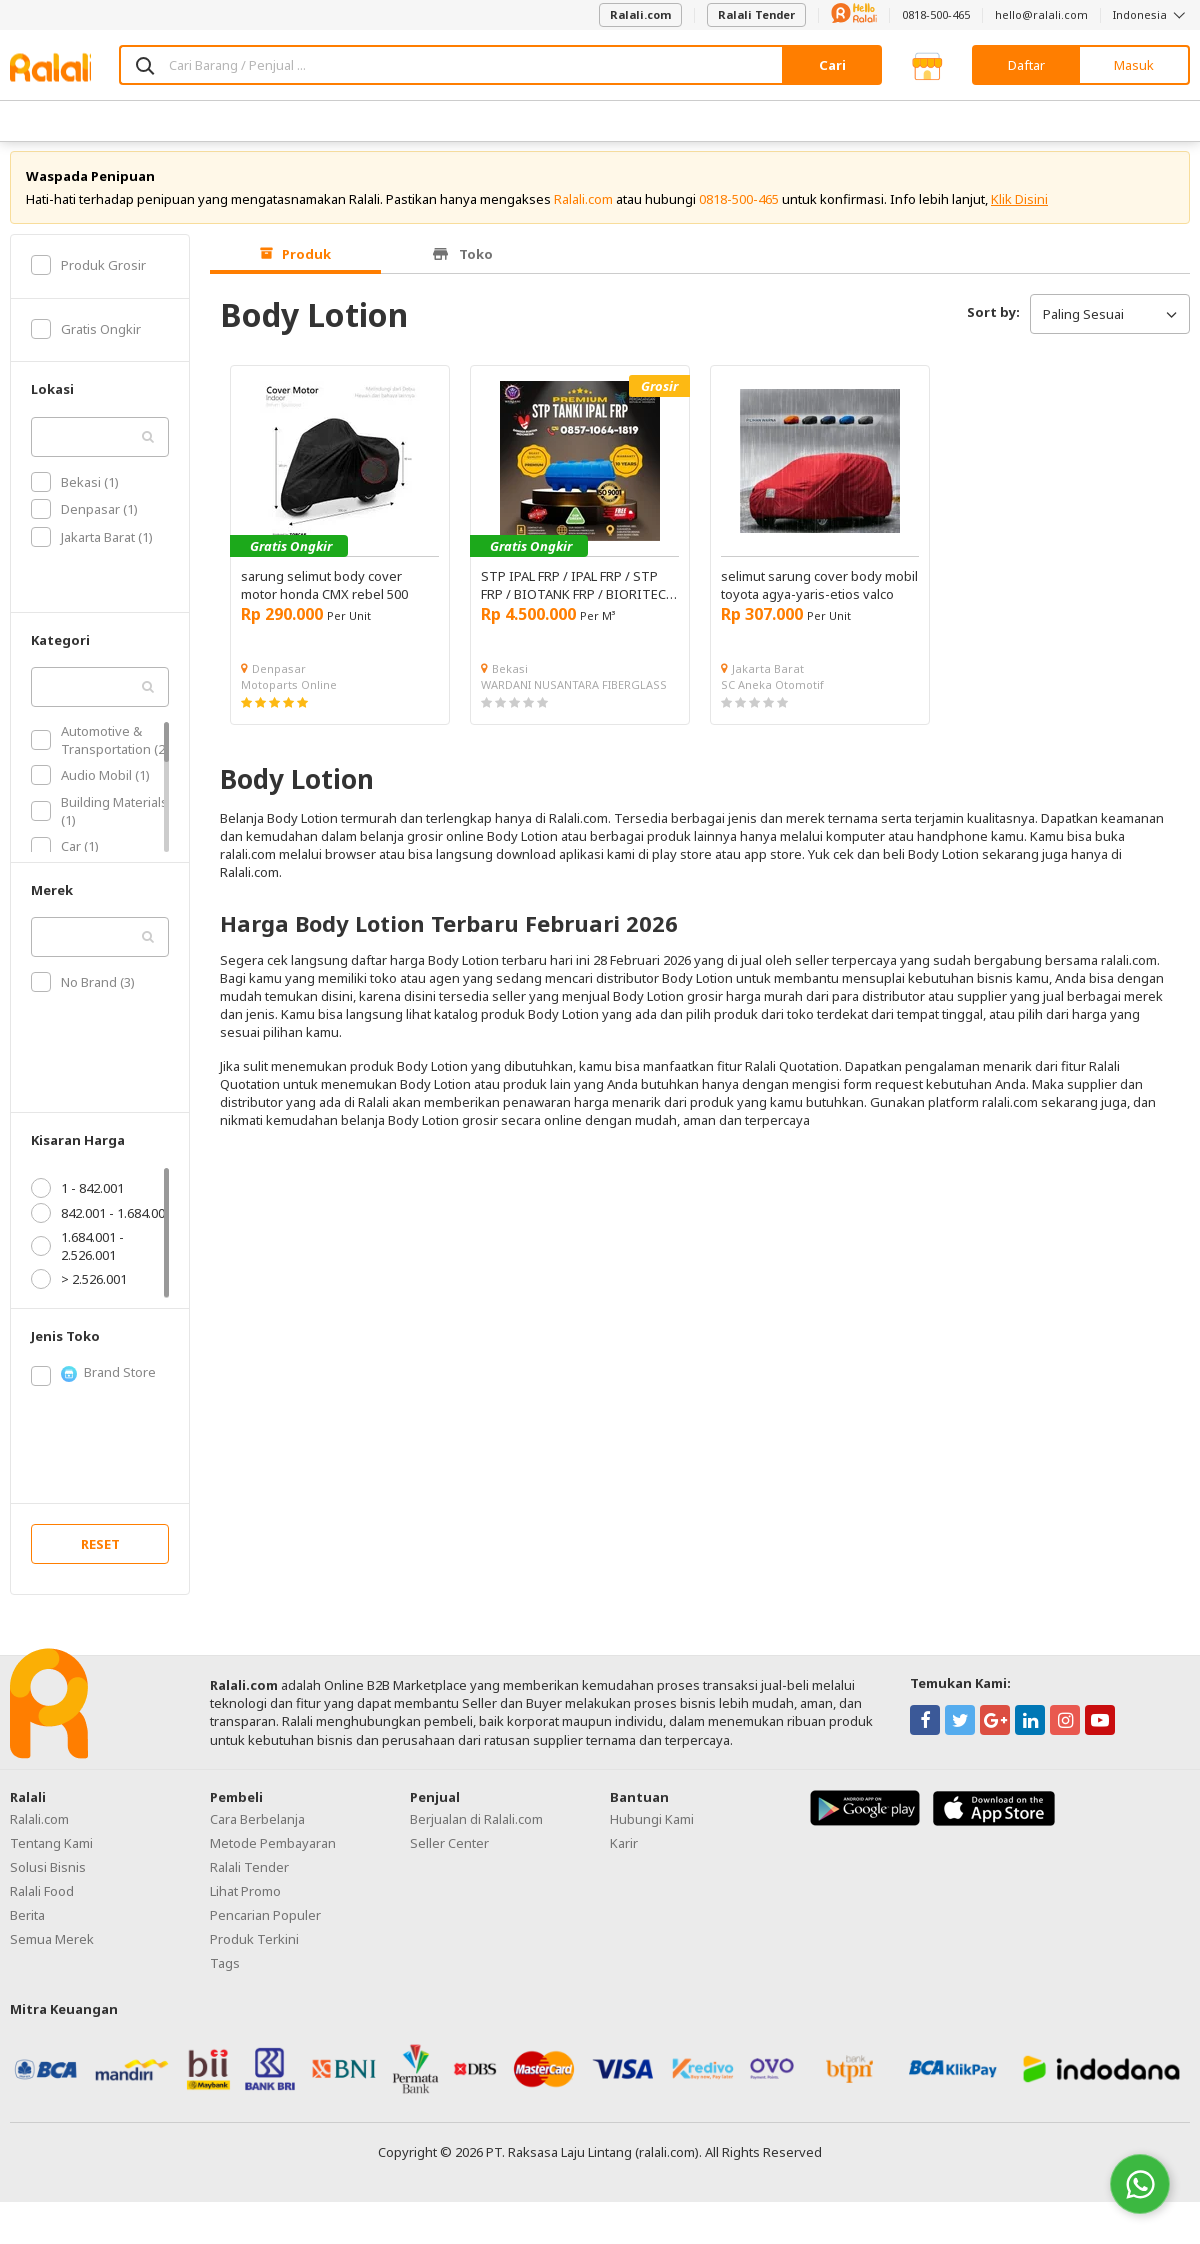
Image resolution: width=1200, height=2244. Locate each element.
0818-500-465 (936, 14)
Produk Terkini (254, 1950)
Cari (832, 65)
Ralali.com (640, 14)
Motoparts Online (289, 695)
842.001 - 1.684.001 (101, 1224)
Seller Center (449, 1854)
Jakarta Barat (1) (92, 548)
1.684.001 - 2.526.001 (77, 1257)
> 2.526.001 (79, 1290)
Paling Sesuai (1110, 325)
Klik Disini (1019, 210)
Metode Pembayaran (273, 1854)
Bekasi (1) (75, 493)
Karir (624, 1854)
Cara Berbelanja (257, 1830)
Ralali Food (42, 1902)
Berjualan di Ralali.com (476, 1830)
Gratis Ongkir (86, 340)
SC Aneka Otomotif (772, 695)
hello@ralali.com (1041, 14)
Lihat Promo (245, 1902)
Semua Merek (52, 1950)
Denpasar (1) (84, 521)
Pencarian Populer (265, 1926)
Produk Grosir (88, 276)
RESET (100, 1555)
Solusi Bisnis (48, 1878)
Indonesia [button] (1151, 14)
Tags (225, 1974)
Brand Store (93, 1384)
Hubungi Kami (652, 1830)
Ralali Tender (756, 14)
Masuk (1134, 65)
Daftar (1026, 65)
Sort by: (993, 323)
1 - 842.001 (77, 1199)
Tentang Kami (51, 1854)
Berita (27, 1926)
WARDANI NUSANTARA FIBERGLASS (574, 695)
